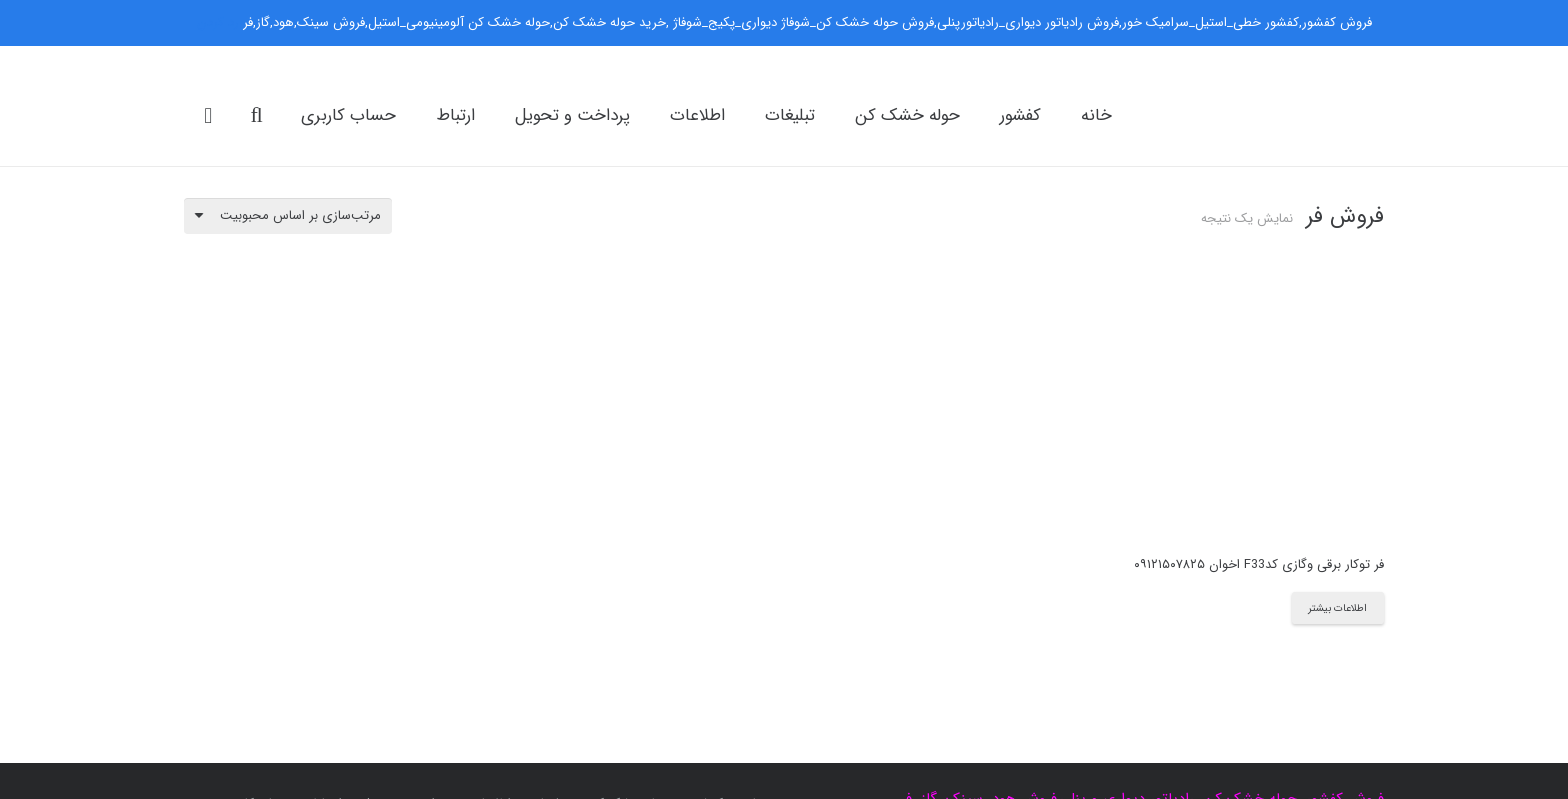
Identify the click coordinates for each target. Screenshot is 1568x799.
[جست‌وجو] (256, 115)
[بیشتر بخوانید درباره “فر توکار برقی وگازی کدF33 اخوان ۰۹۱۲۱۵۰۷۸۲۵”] (1338, 607)
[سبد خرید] (208, 116)
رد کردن (218, 22)
